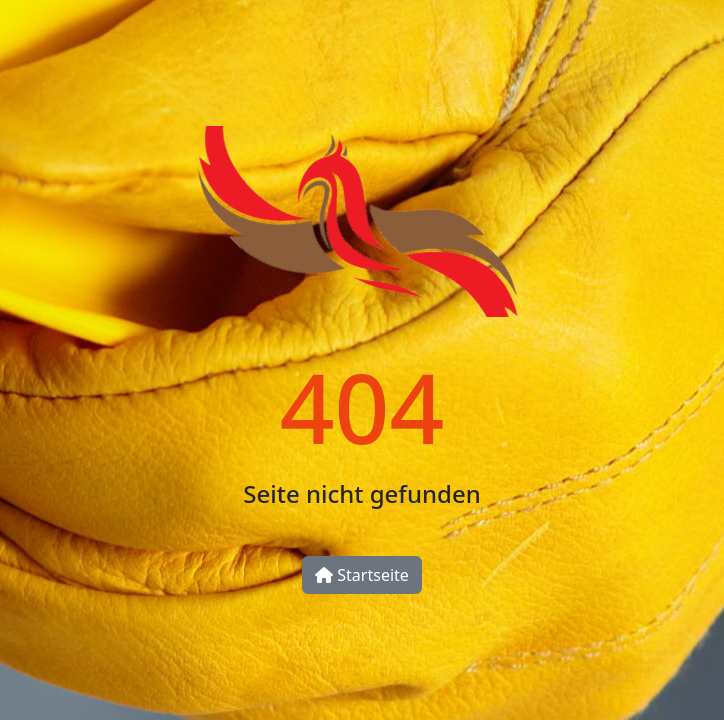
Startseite (362, 575)
